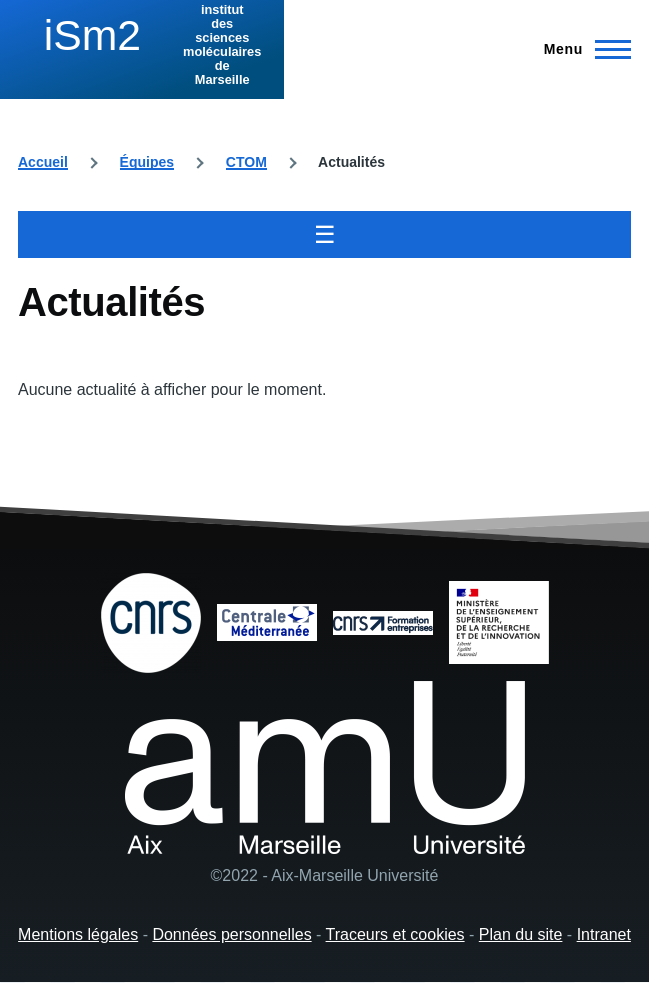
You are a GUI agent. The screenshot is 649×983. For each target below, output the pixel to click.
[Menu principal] (581, 49)
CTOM (246, 162)
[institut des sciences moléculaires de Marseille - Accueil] (142, 45)
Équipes (147, 162)
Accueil (43, 162)
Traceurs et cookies (395, 934)
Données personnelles (231, 934)
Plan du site (521, 934)
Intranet (604, 934)
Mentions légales (78, 934)
